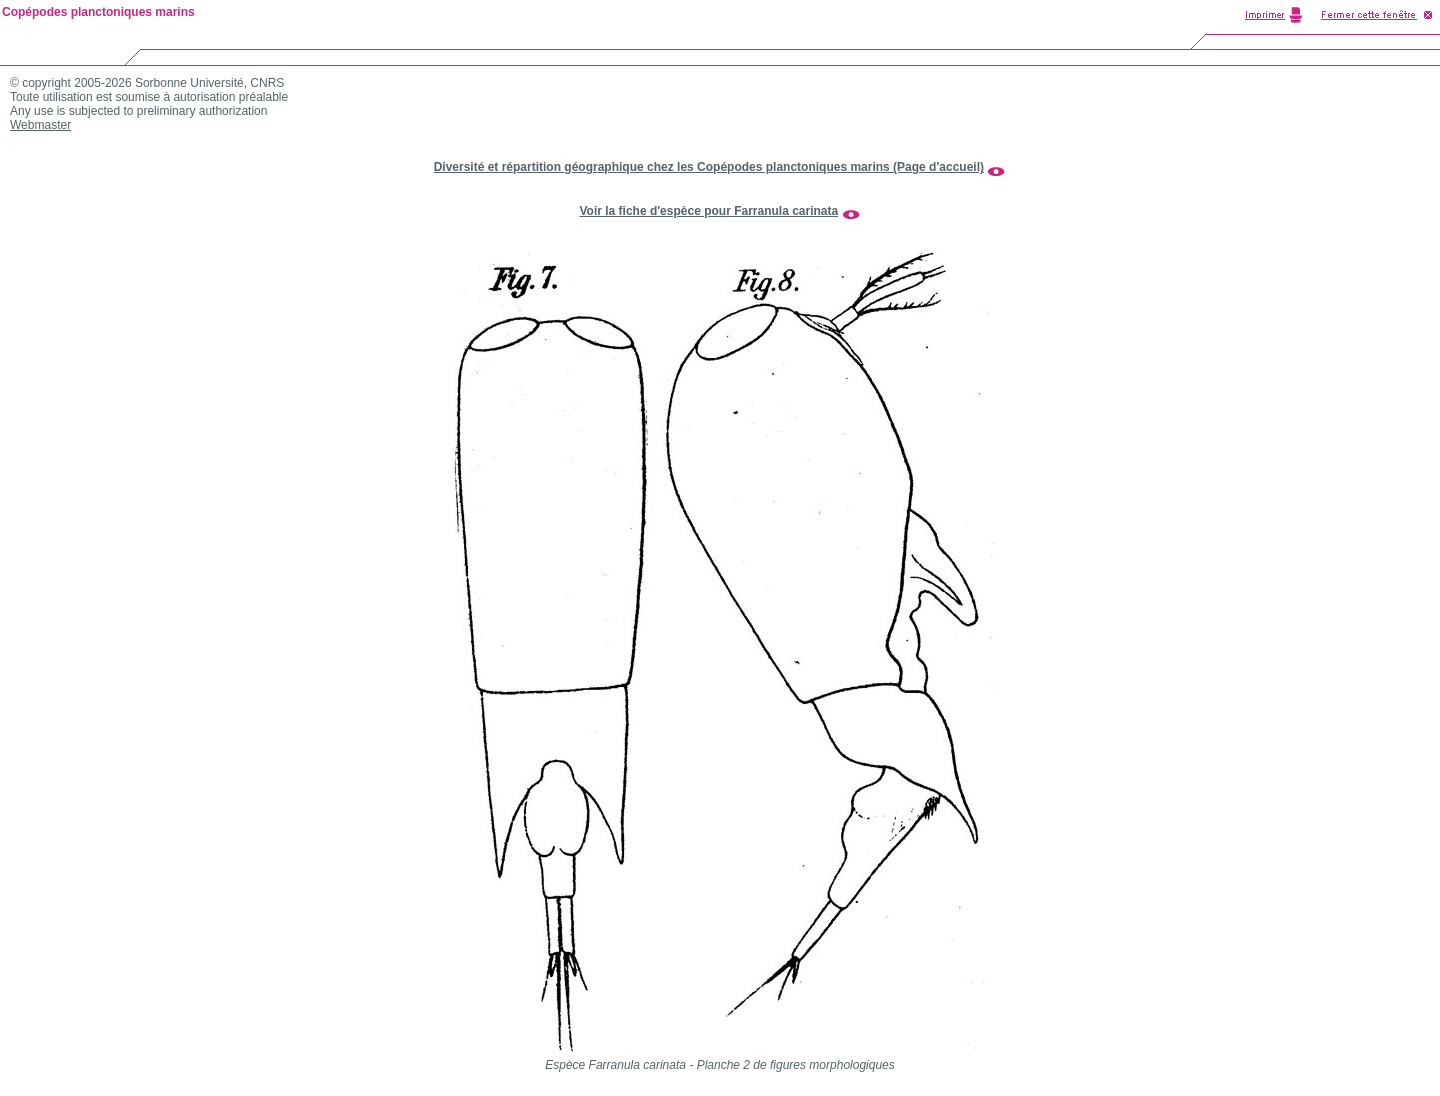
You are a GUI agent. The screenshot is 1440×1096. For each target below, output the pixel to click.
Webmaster (40, 125)
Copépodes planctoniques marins (98, 12)
